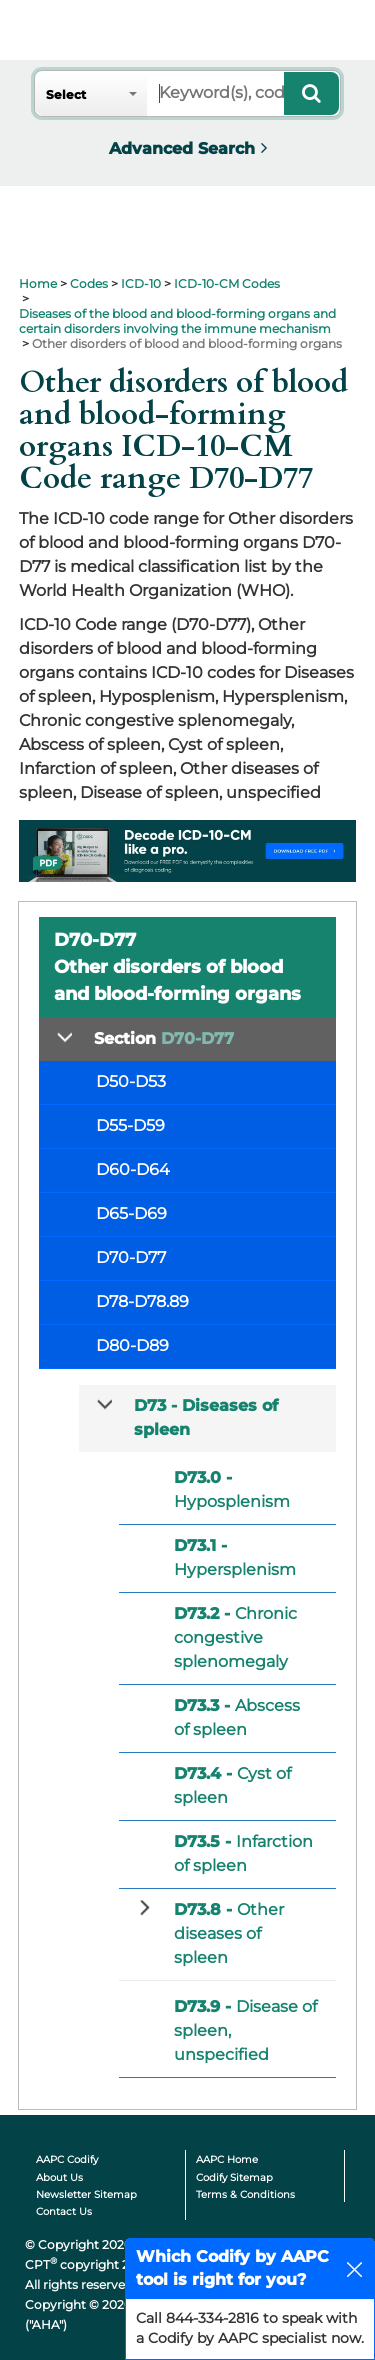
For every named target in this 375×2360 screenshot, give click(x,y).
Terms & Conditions (245, 2194)
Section (164, 1038)
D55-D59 (130, 1125)
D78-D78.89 (142, 1301)
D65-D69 (131, 1213)
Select (66, 94)
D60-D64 (133, 1169)
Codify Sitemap (234, 2177)
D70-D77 (131, 1257)
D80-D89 (132, 1345)
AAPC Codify (67, 2159)
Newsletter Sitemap (86, 2194)
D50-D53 (131, 1081)
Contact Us (64, 2211)
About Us (59, 2177)
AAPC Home (227, 2159)
